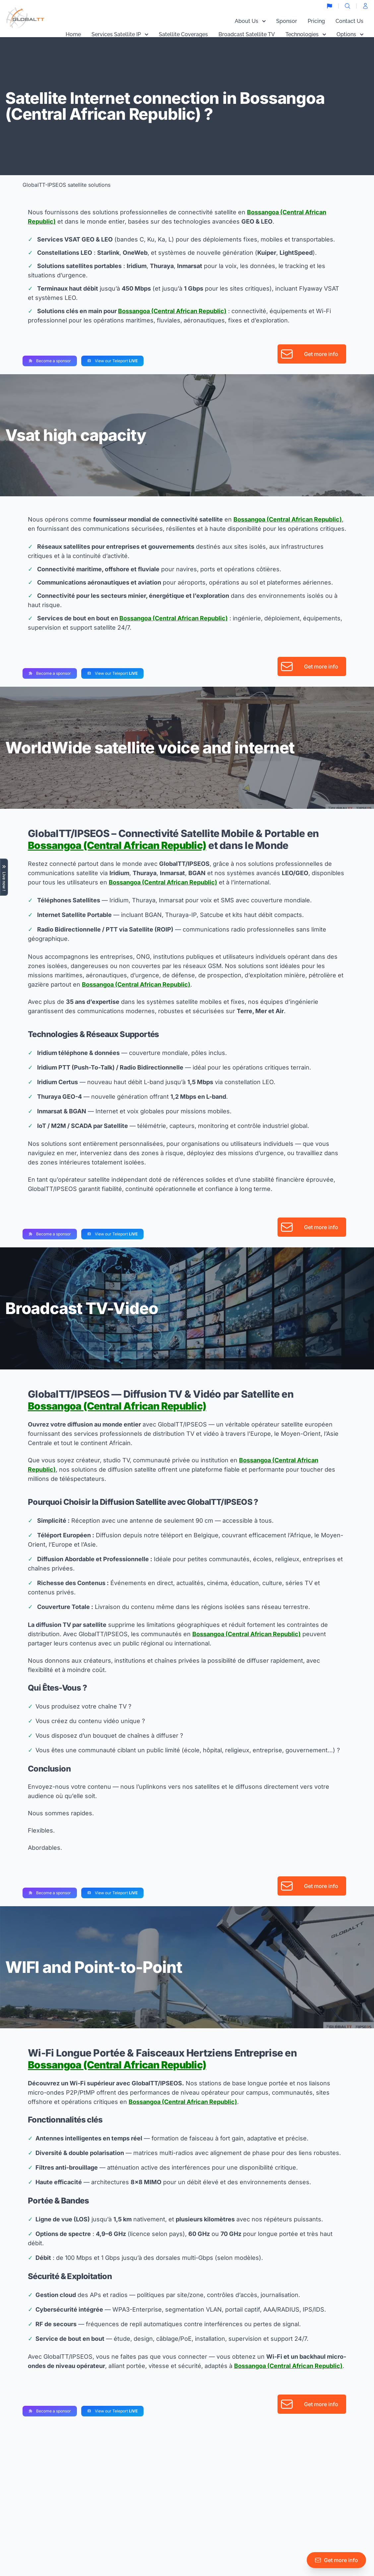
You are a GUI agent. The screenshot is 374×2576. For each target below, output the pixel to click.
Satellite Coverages (183, 34)
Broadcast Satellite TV (246, 34)
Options (350, 34)
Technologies (305, 34)
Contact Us (349, 21)
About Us (250, 21)
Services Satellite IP (120, 34)
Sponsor (286, 21)
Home (73, 34)
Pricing (316, 21)
